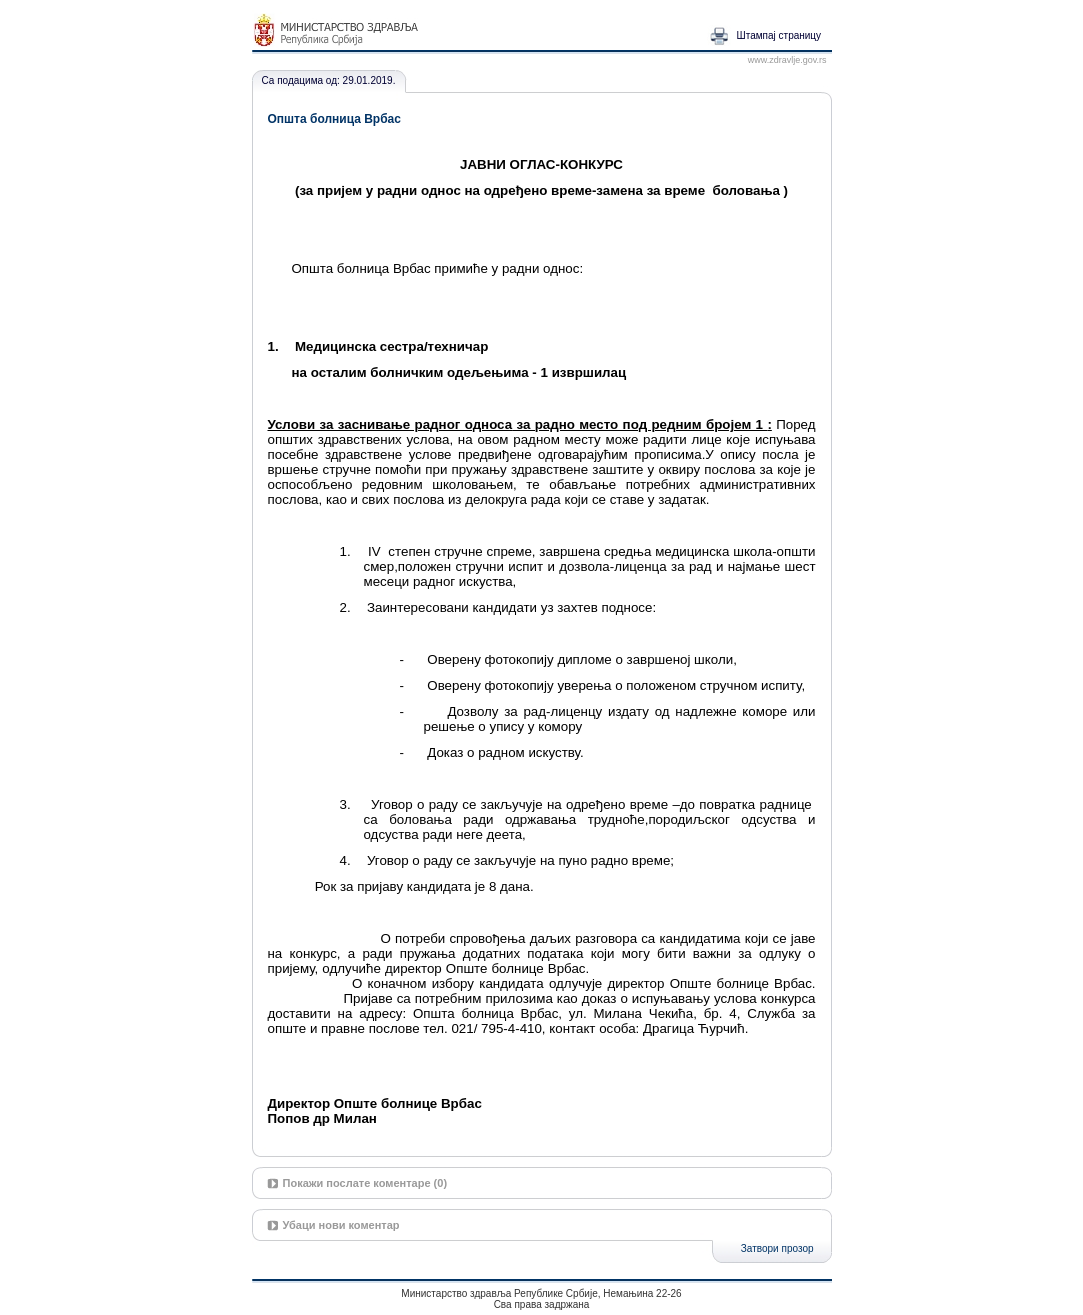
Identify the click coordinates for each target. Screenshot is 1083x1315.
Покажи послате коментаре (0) (365, 1183)
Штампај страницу (779, 35)
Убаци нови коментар (341, 1225)
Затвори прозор (777, 1248)
